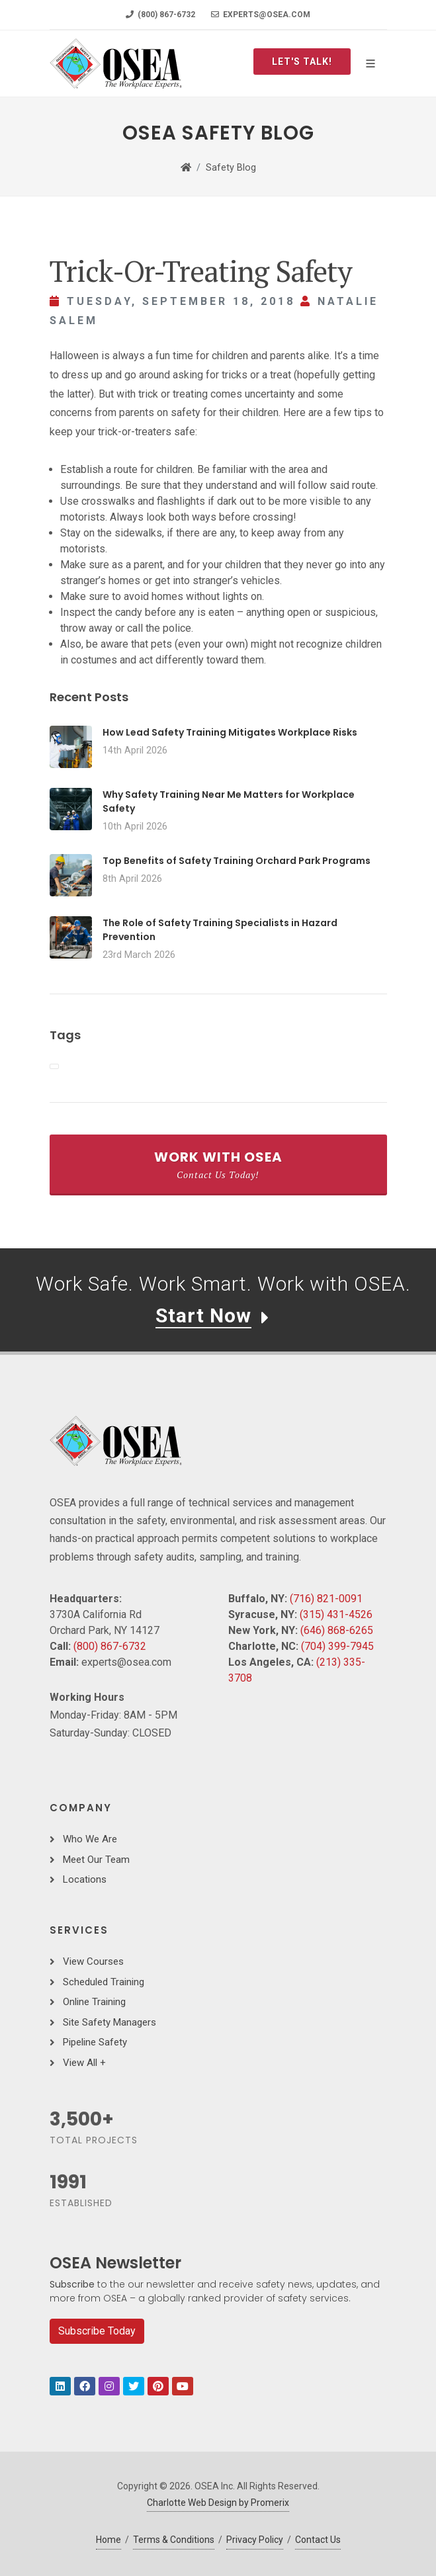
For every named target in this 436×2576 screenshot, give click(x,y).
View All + (84, 2063)
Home (108, 2539)
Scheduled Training (103, 1982)
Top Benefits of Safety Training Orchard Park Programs (237, 860)
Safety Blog (231, 167)
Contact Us (318, 2539)
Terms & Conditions (173, 2539)
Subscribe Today (97, 2331)
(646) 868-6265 (336, 1630)
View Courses (93, 1961)
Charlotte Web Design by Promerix (218, 2502)
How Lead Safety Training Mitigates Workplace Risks (230, 732)
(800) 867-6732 (160, 14)
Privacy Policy (254, 2539)
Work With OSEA (218, 1164)
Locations (85, 1879)
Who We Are (90, 1839)
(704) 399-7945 (337, 1646)
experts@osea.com (260, 14)
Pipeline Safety (95, 2042)
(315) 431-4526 (336, 1614)
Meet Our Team (96, 1860)
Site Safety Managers (109, 2022)
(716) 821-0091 (326, 1598)
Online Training (94, 2002)
